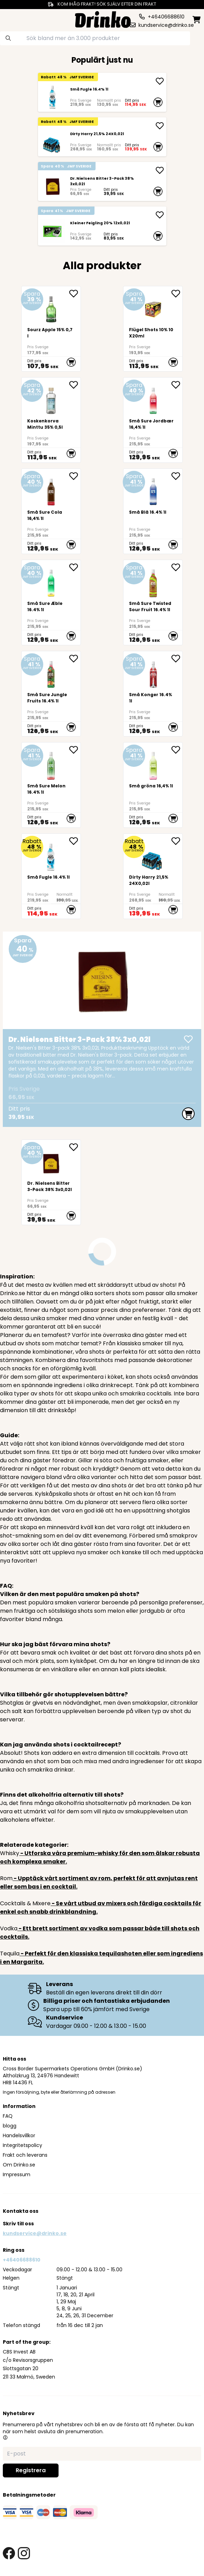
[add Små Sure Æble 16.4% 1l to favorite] (74, 567)
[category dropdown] (12, 18)
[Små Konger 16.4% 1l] (153, 694)
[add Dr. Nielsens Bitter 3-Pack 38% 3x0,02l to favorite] (74, 1147)
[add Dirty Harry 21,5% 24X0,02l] (160, 126)
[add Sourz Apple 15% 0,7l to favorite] (74, 293)
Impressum (16, 2174)
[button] (5, 2437)
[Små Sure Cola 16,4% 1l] (51, 511)
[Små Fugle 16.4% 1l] (53, 97)
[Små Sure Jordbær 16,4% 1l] (153, 420)
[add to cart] (158, 102)
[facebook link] (9, 2553)
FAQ (8, 2115)
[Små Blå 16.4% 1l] (153, 511)
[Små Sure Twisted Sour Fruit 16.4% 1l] (153, 602)
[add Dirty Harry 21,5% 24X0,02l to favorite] (176, 841)
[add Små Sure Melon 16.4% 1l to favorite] (74, 749)
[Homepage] (103, 19)
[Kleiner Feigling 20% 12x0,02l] (53, 230)
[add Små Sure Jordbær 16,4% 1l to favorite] (176, 384)
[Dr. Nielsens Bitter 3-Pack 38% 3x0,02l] (53, 186)
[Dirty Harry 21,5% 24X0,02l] (53, 141)
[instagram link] (24, 2553)
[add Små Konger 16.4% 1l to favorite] (176, 658)
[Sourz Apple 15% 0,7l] (51, 329)
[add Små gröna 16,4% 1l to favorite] (176, 749)
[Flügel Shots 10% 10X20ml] (153, 329)
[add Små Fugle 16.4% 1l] (160, 81)
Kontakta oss (20, 2211)
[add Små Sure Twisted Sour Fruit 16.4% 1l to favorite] (176, 567)
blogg (9, 2125)
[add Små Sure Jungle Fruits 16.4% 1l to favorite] (74, 658)
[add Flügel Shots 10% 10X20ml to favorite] (176, 293)
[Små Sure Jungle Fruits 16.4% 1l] (51, 694)
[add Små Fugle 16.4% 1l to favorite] (74, 841)
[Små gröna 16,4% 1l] (153, 785)
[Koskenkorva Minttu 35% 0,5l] (51, 420)
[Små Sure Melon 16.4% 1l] (51, 785)
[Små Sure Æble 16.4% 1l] (51, 602)
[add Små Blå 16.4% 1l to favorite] (176, 476)
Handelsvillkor (19, 2135)
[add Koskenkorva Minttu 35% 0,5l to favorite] (74, 384)
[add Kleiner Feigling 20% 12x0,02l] (160, 215)
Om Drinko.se (19, 2164)
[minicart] (196, 19)
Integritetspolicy (22, 2145)
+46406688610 (21, 2259)
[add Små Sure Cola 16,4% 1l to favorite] (74, 476)
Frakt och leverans (25, 2154)
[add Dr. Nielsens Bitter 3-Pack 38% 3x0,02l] (160, 170)
